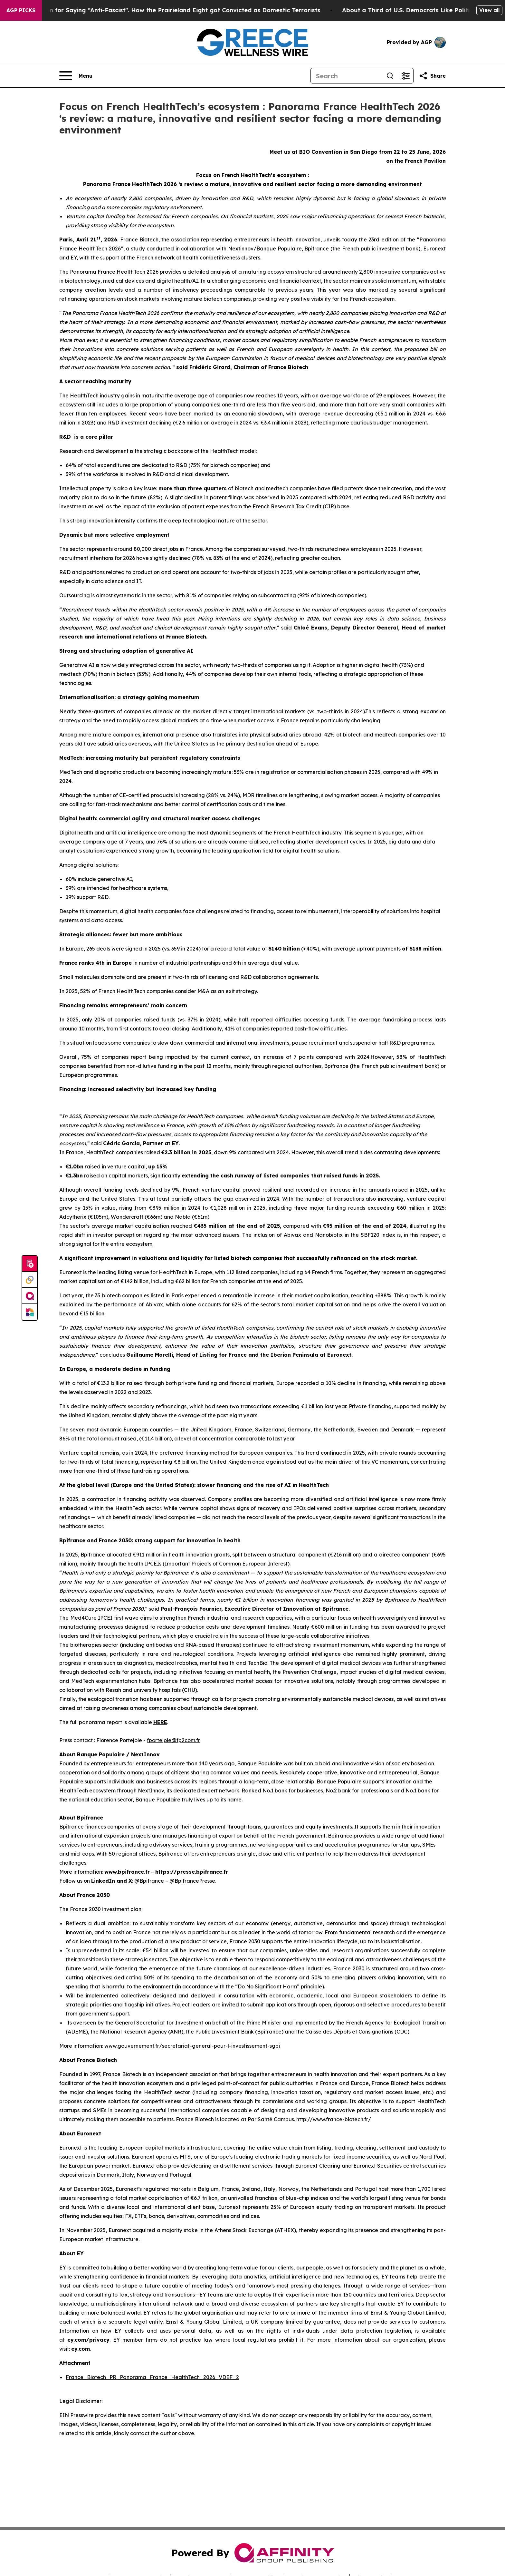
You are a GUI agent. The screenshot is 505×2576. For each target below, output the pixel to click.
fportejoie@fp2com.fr (173, 1740)
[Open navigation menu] (75, 75)
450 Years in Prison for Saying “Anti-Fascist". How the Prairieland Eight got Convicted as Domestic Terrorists (168, 10)
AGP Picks (20, 10)
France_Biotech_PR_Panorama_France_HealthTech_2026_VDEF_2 (152, 2377)
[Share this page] (432, 75)
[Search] (346, 75)
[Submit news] (29, 1264)
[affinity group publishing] (29, 1296)
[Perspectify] (29, 1280)
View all (489, 10)
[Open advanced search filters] (405, 75)
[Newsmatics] (29, 1312)
